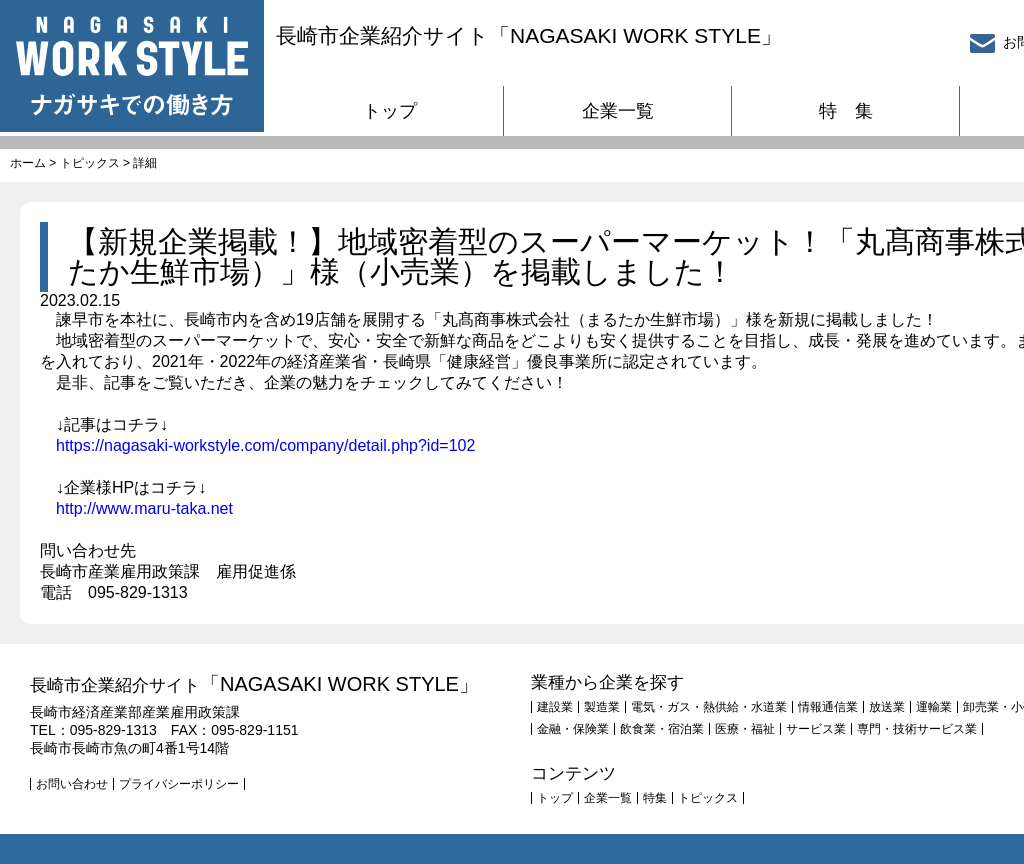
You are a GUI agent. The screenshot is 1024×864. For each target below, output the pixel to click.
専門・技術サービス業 (917, 729)
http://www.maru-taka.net (144, 508)
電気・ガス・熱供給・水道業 (709, 707)
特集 (655, 798)
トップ (390, 111)
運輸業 (934, 707)
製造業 (602, 707)
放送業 (887, 707)
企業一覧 (618, 111)
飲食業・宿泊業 (662, 729)
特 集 (846, 111)
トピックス (90, 163)
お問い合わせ (72, 784)
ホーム (28, 163)
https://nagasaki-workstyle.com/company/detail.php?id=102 (265, 445)
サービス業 (816, 729)
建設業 (555, 707)
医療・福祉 (745, 729)
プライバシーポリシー (179, 784)
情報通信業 (828, 707)
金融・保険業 (573, 729)
